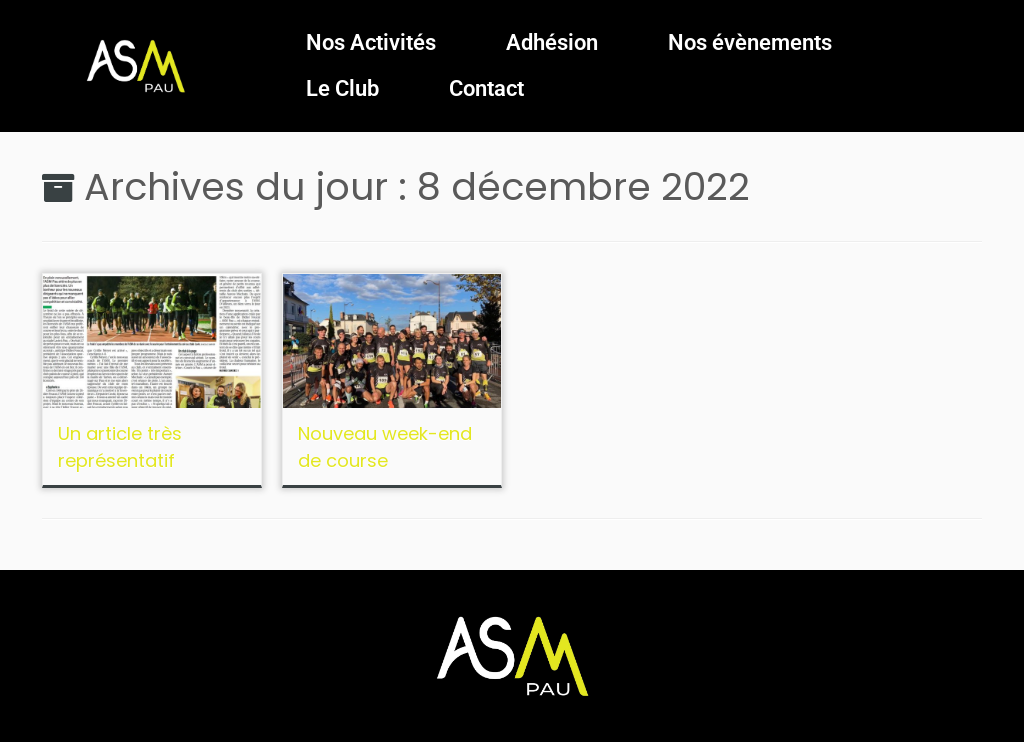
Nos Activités (371, 42)
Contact (486, 88)
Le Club (342, 88)
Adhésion (552, 42)
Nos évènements (750, 42)
